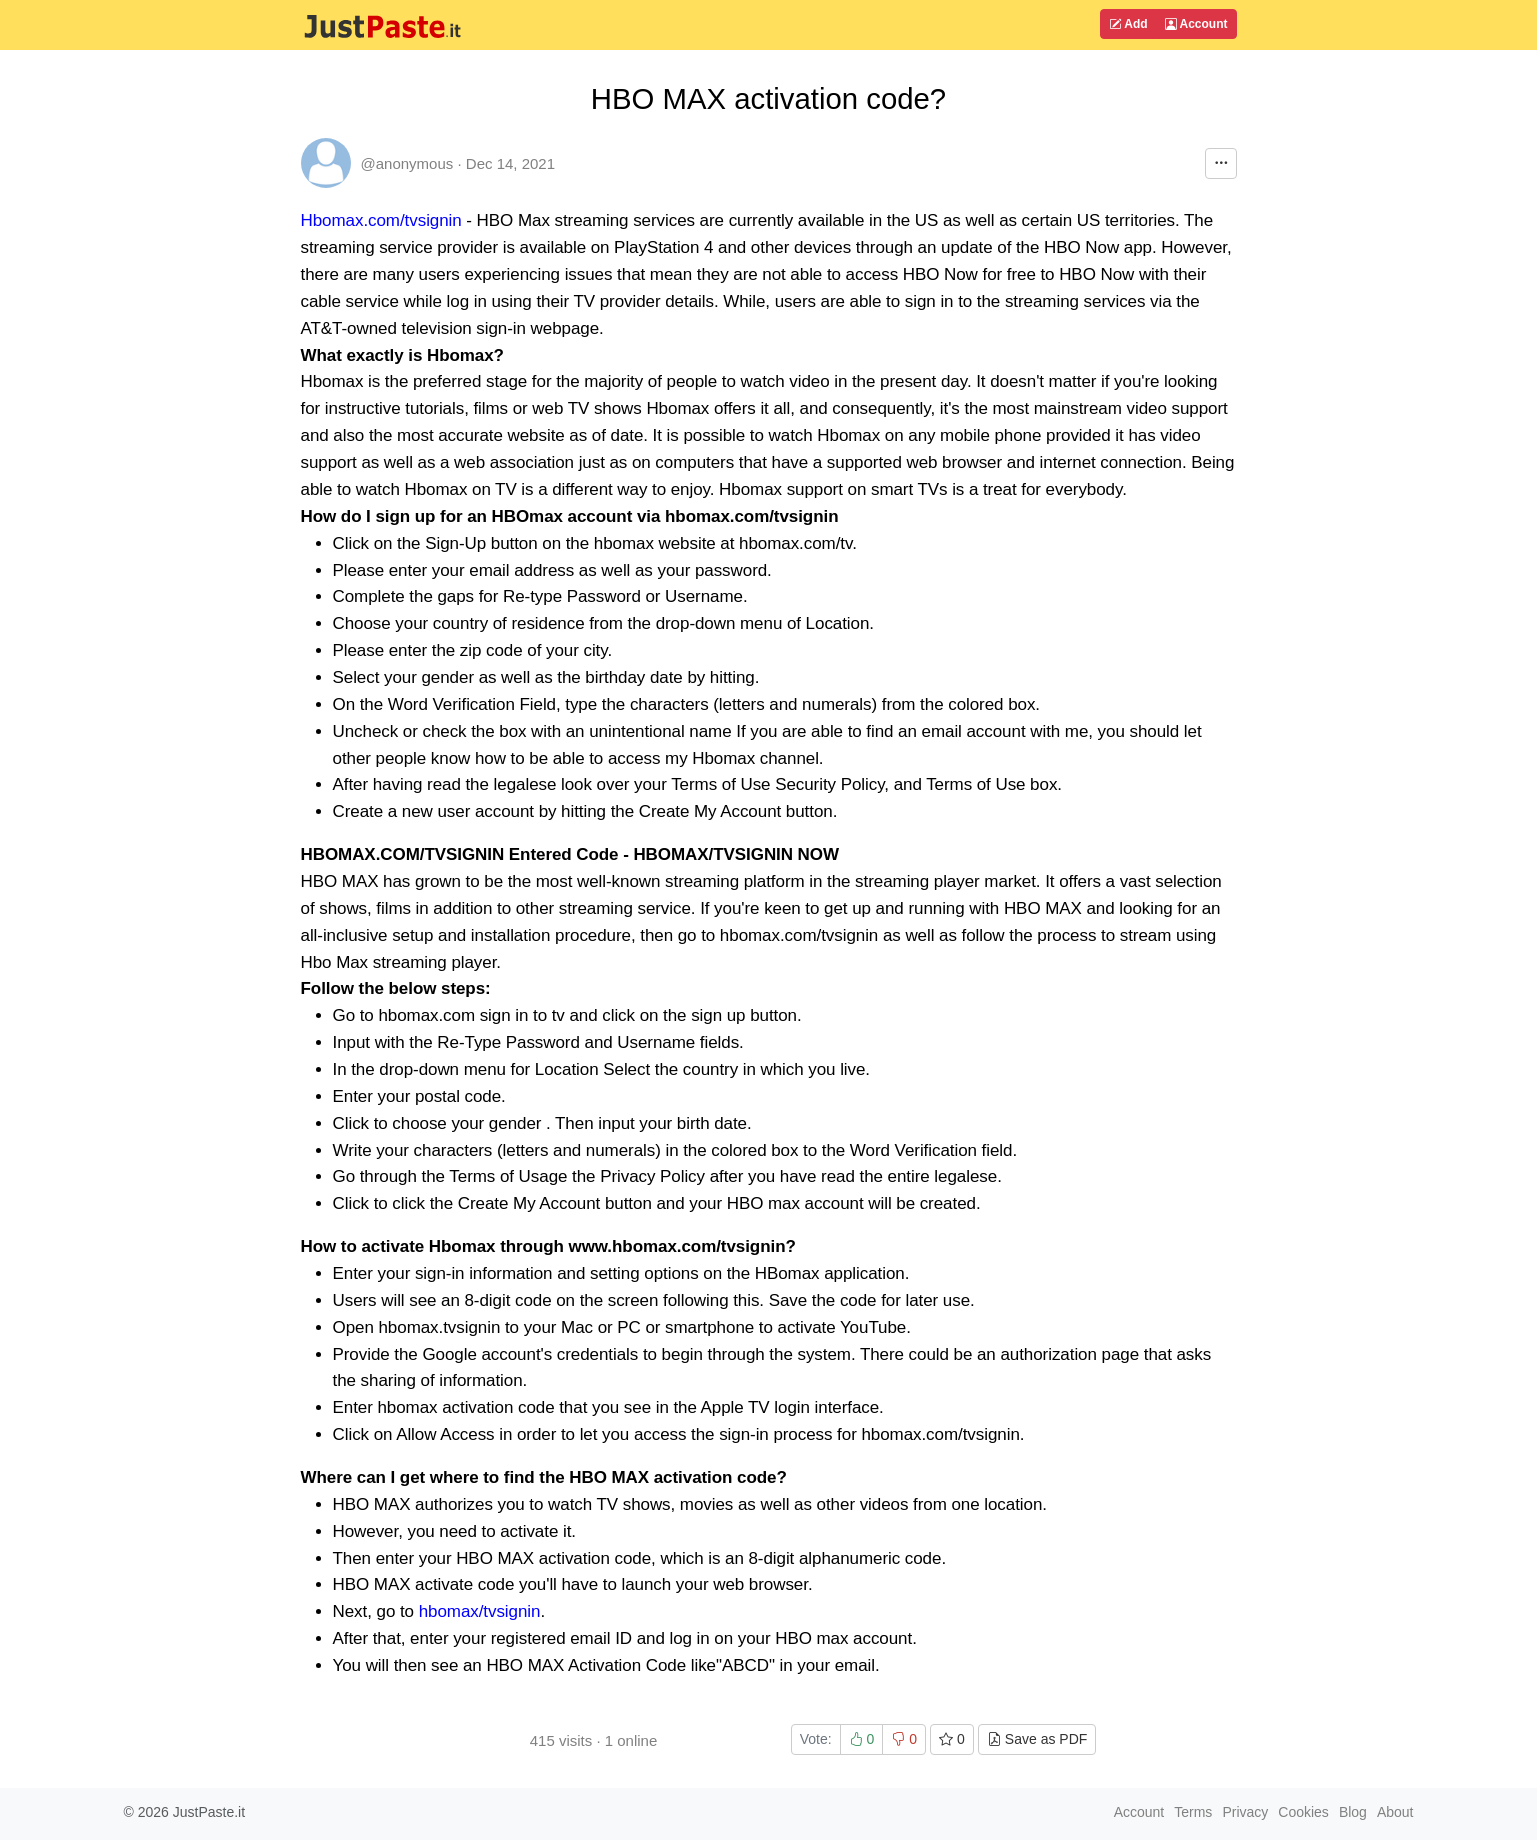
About (1395, 1812)
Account (1196, 24)
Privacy (1245, 1812)
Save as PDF (1037, 1739)
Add (1128, 24)
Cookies (1303, 1812)
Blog (1353, 1812)
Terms (1193, 1812)
